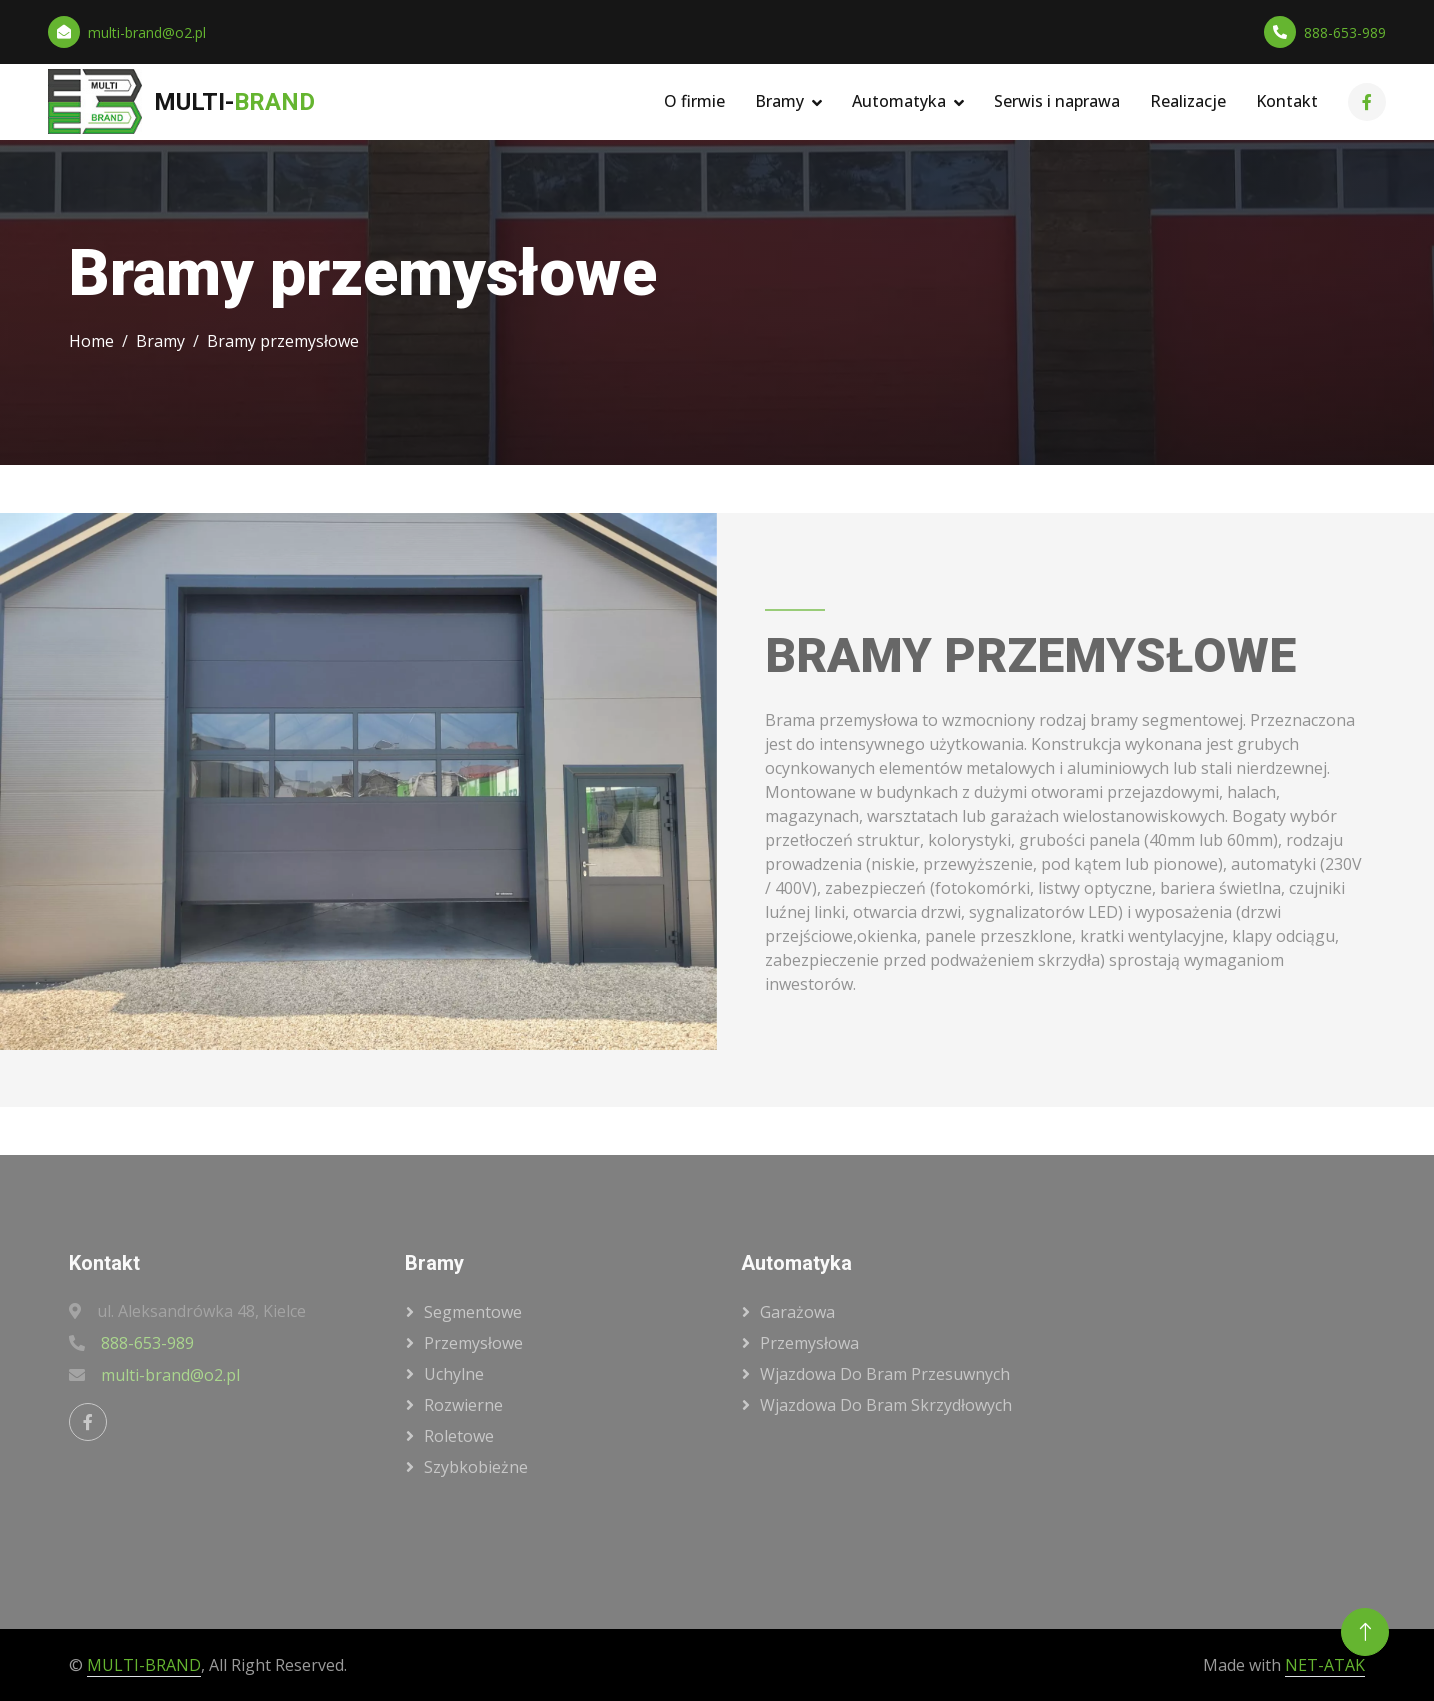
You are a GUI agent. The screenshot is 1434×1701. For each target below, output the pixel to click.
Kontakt (1287, 101)
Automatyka (899, 101)
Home (91, 341)
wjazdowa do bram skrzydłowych (886, 1405)
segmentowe (473, 1312)
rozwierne (463, 1405)
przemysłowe (473, 1343)
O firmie (694, 101)
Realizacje (1188, 101)
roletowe (459, 1436)
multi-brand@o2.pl (147, 32)
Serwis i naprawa (1057, 101)
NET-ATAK (1325, 1665)
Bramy (779, 101)
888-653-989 (1345, 32)
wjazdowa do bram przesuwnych (885, 1374)
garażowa (797, 1312)
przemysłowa (809, 1343)
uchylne (454, 1374)
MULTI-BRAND (144, 1665)
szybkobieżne (476, 1467)
